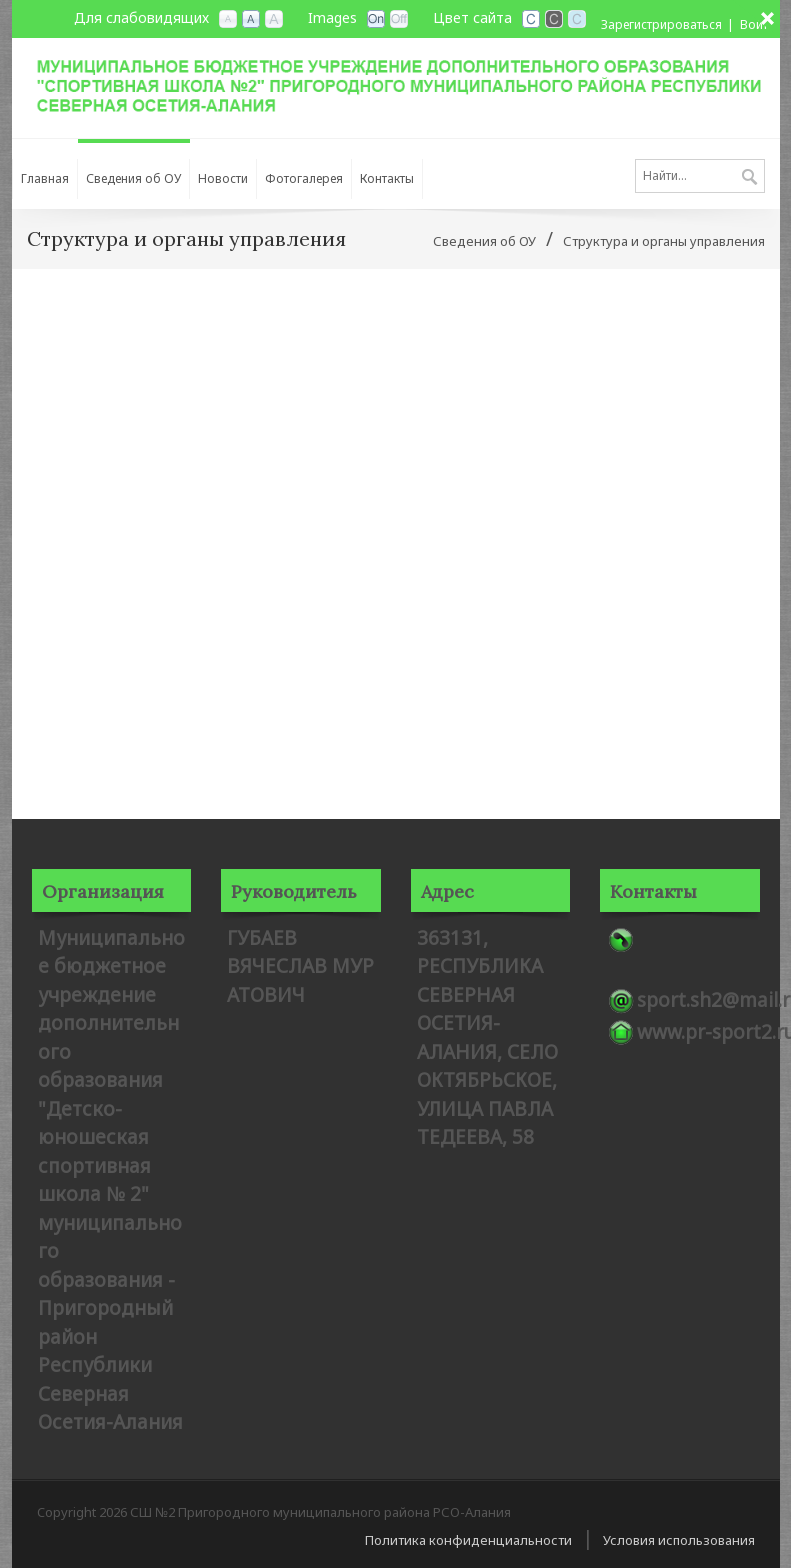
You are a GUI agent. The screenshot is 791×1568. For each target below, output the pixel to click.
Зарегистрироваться (661, 24)
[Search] (700, 176)
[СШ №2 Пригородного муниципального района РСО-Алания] (396, 84)
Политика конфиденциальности (468, 1540)
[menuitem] (45, 174)
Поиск (749, 178)
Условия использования (679, 1540)
